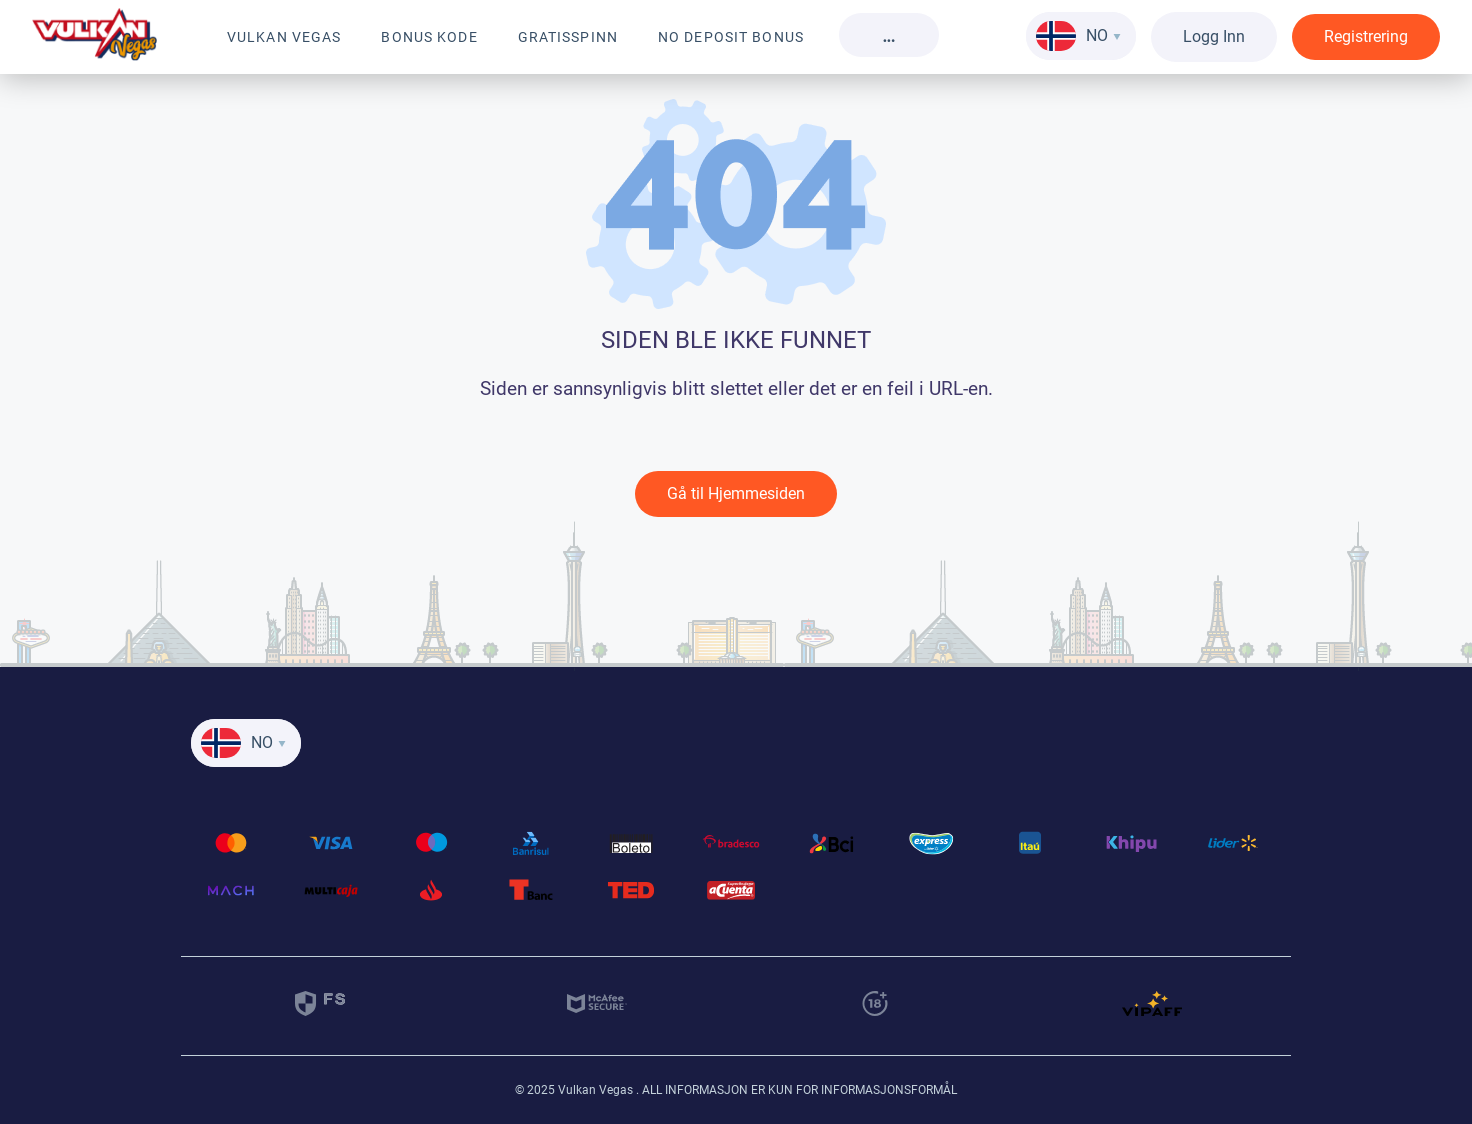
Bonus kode (429, 37)
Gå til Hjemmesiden (736, 493)
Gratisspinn (568, 37)
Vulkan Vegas (284, 37)
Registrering (1366, 36)
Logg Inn (1214, 36)
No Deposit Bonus (731, 37)
